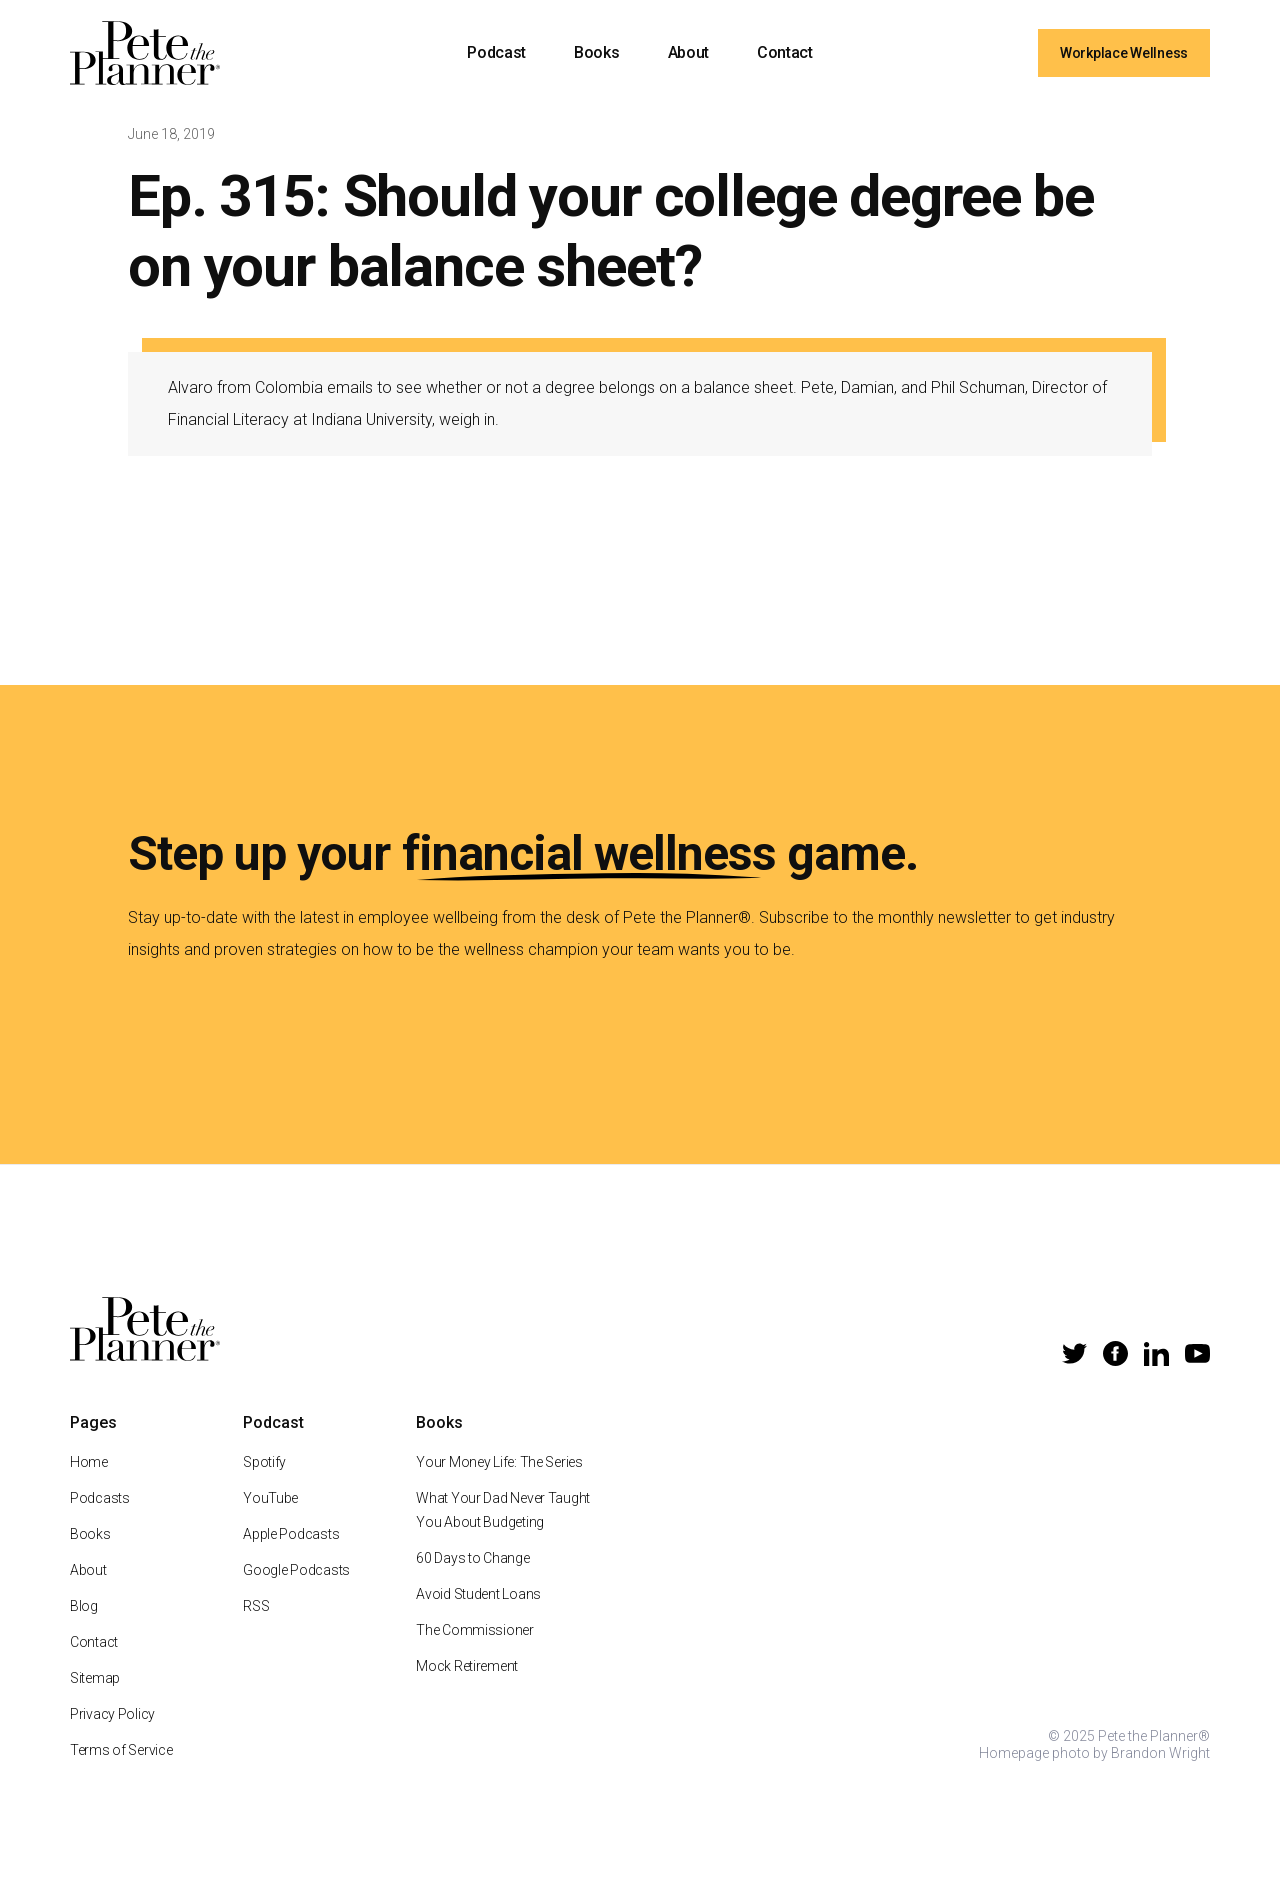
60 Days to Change (472, 1579)
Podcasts (100, 1519)
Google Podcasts (296, 1591)
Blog (84, 1627)
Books (596, 52)
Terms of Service (121, 1771)
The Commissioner (475, 1651)
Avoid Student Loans (478, 1615)
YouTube (270, 1519)
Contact (785, 52)
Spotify (264, 1483)
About (688, 52)
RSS (256, 1627)
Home (89, 1483)
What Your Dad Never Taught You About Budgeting (503, 1531)
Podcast (496, 52)
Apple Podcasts (291, 1555)
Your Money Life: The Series (499, 1483)
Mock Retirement (467, 1687)
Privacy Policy (112, 1735)
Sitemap (95, 1699)
